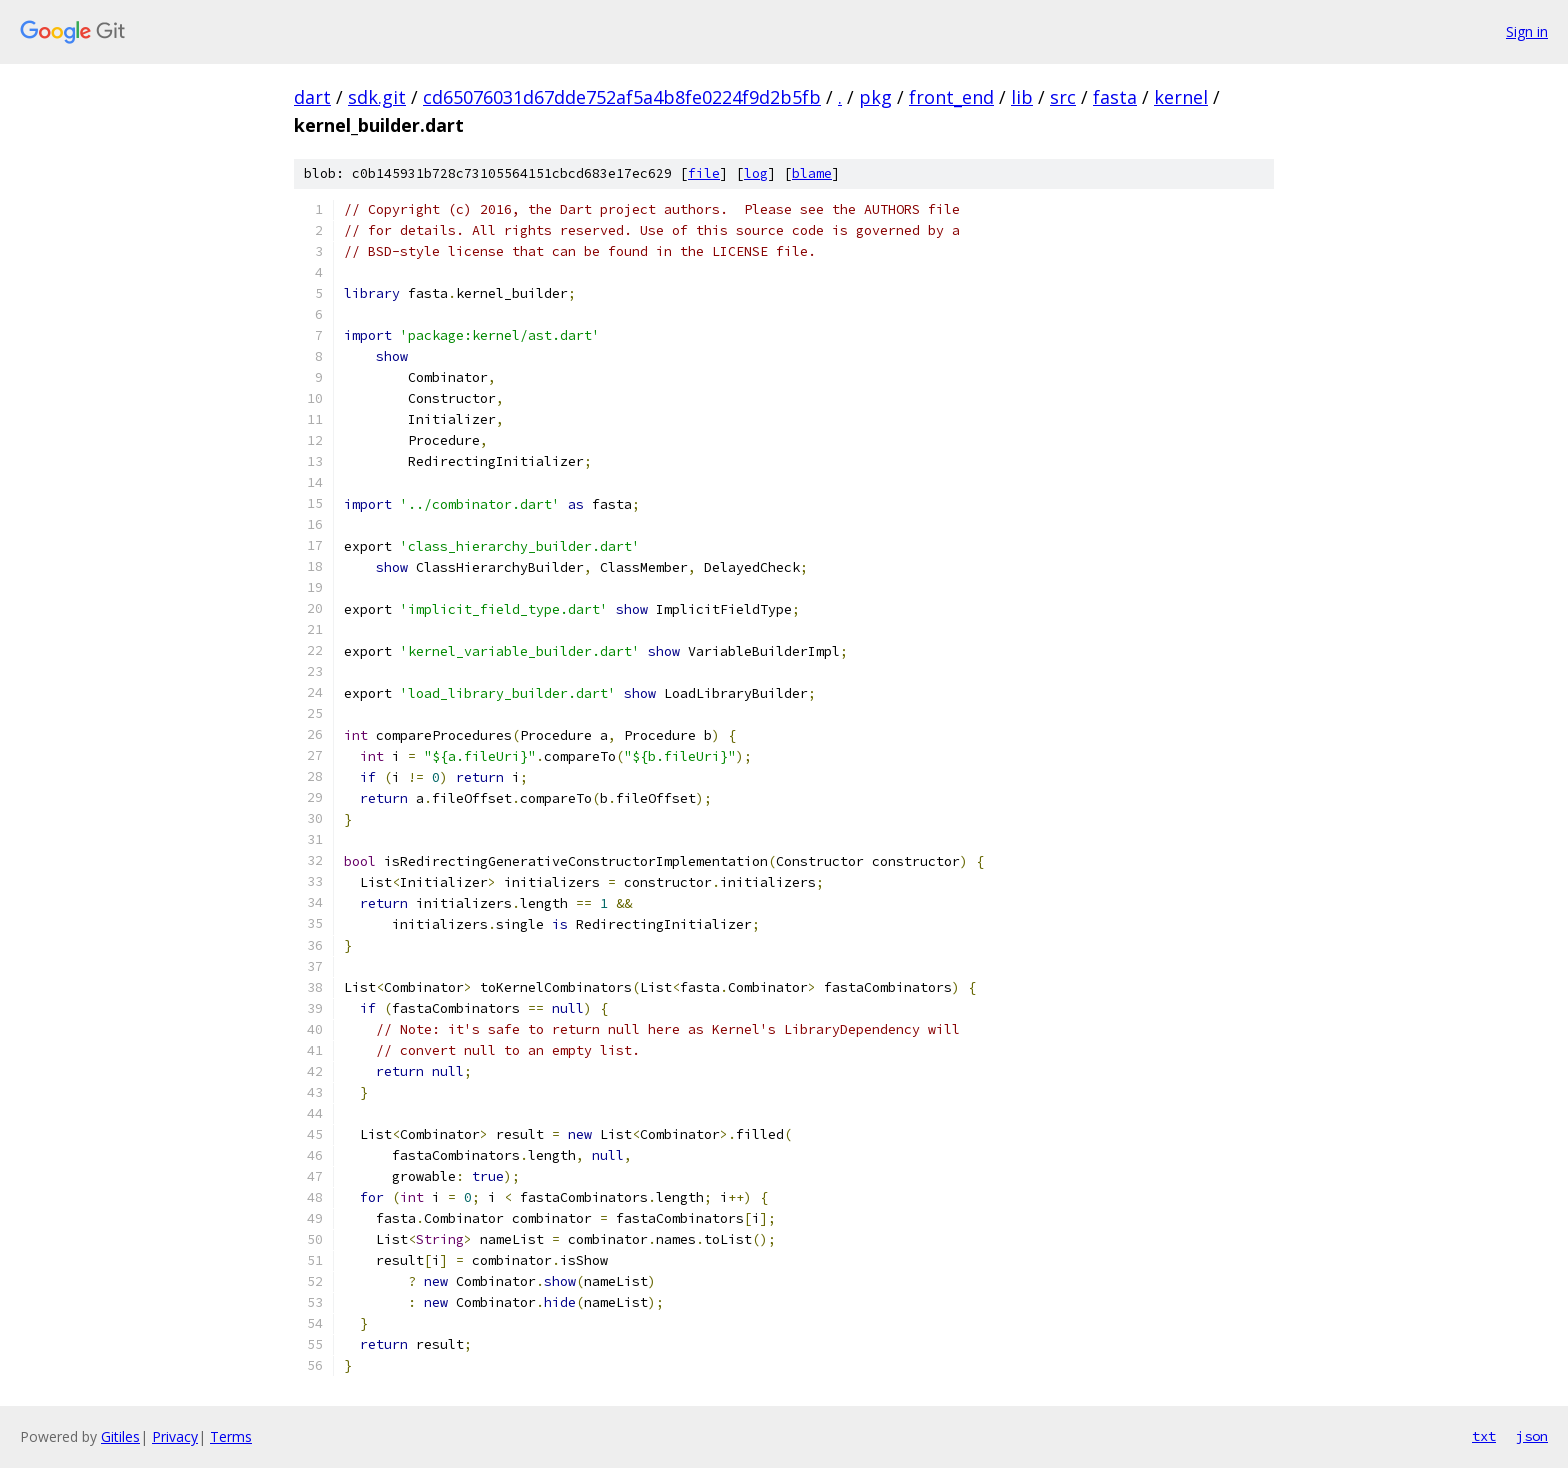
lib (1022, 97)
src (1063, 97)
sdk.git (377, 97)
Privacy (175, 1436)
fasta (1115, 97)
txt (1484, 1436)
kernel (1181, 97)
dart (312, 97)
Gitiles (120, 1436)
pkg (875, 97)
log (756, 173)
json (1532, 1436)
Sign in (1527, 31)
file (704, 173)
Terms (231, 1436)
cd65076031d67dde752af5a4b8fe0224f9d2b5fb (622, 97)
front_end (951, 97)
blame (812, 173)
